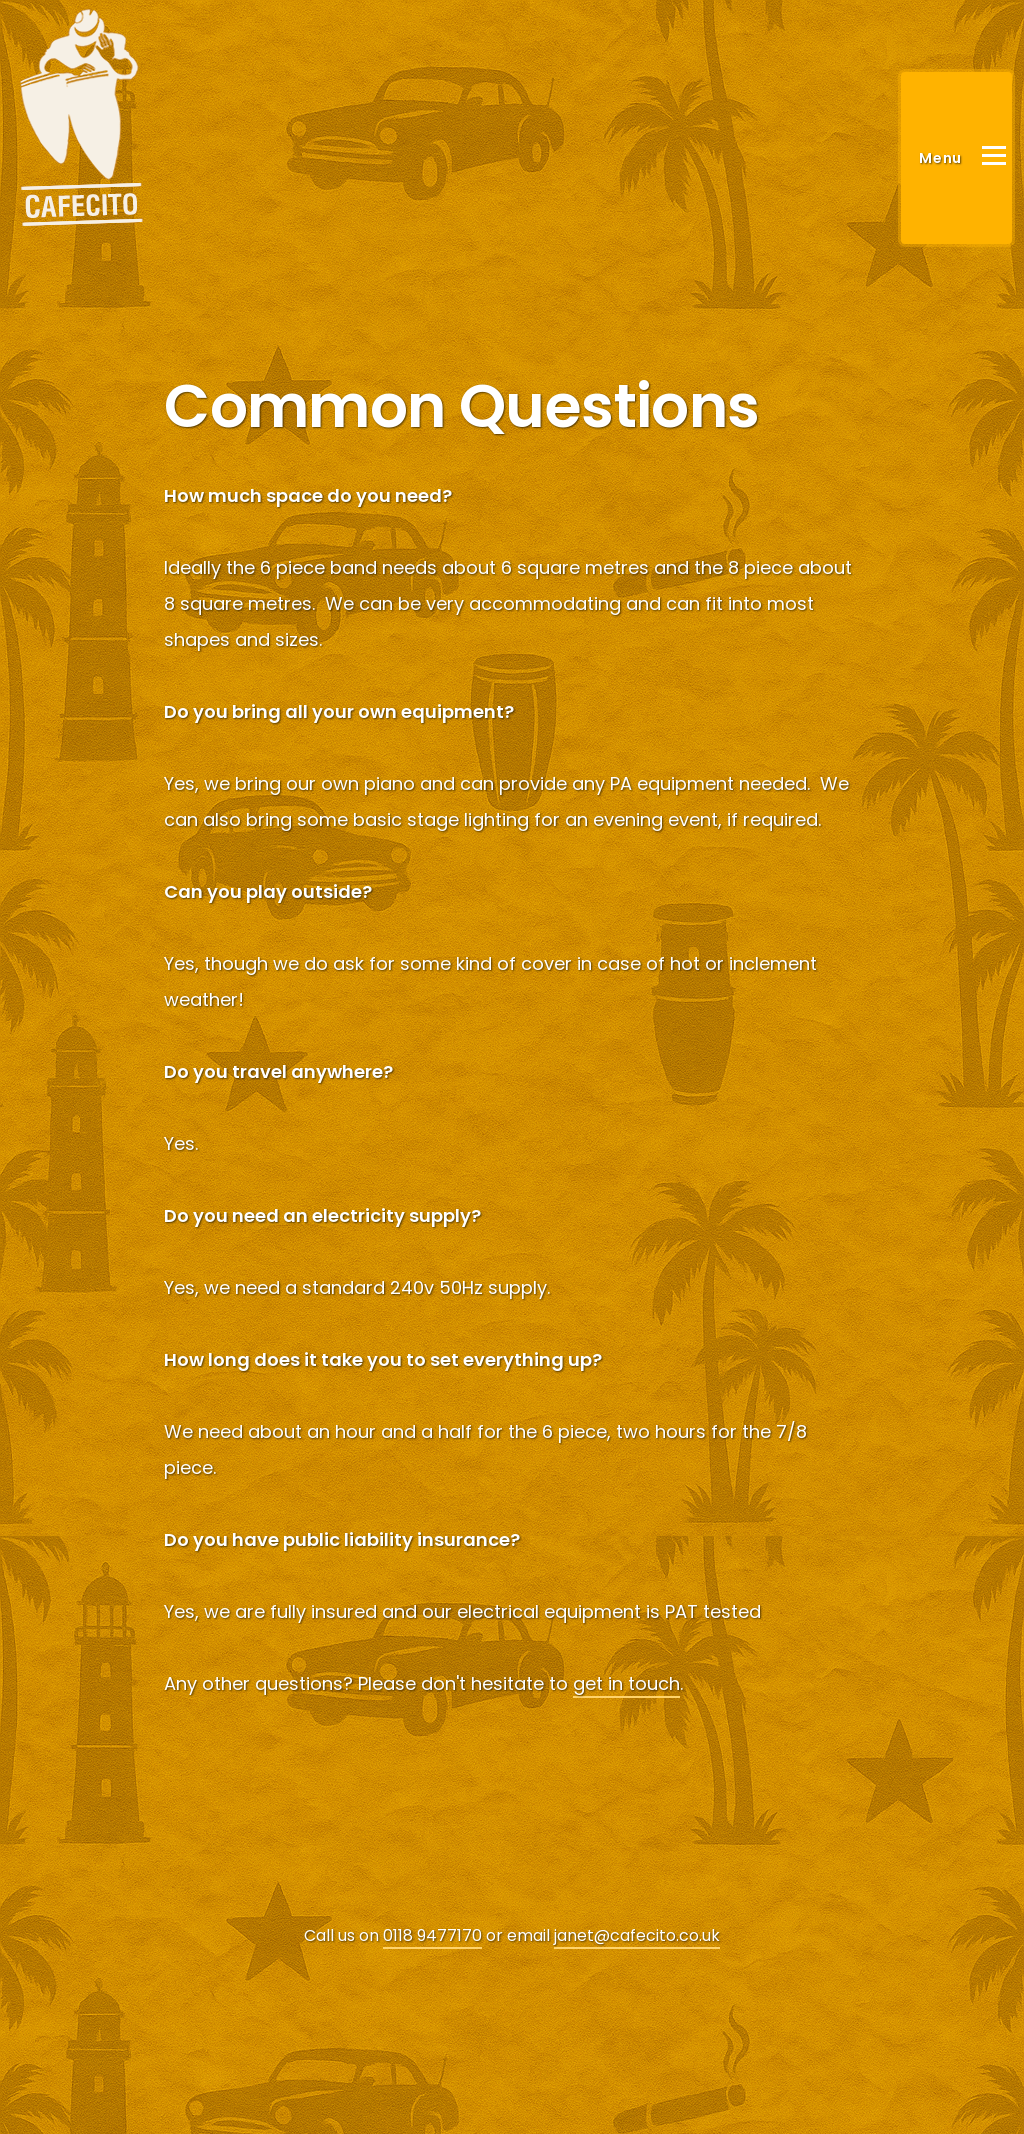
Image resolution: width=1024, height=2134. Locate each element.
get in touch (626, 1683)
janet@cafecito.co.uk (637, 1935)
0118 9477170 (432, 1935)
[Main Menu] (956, 158)
